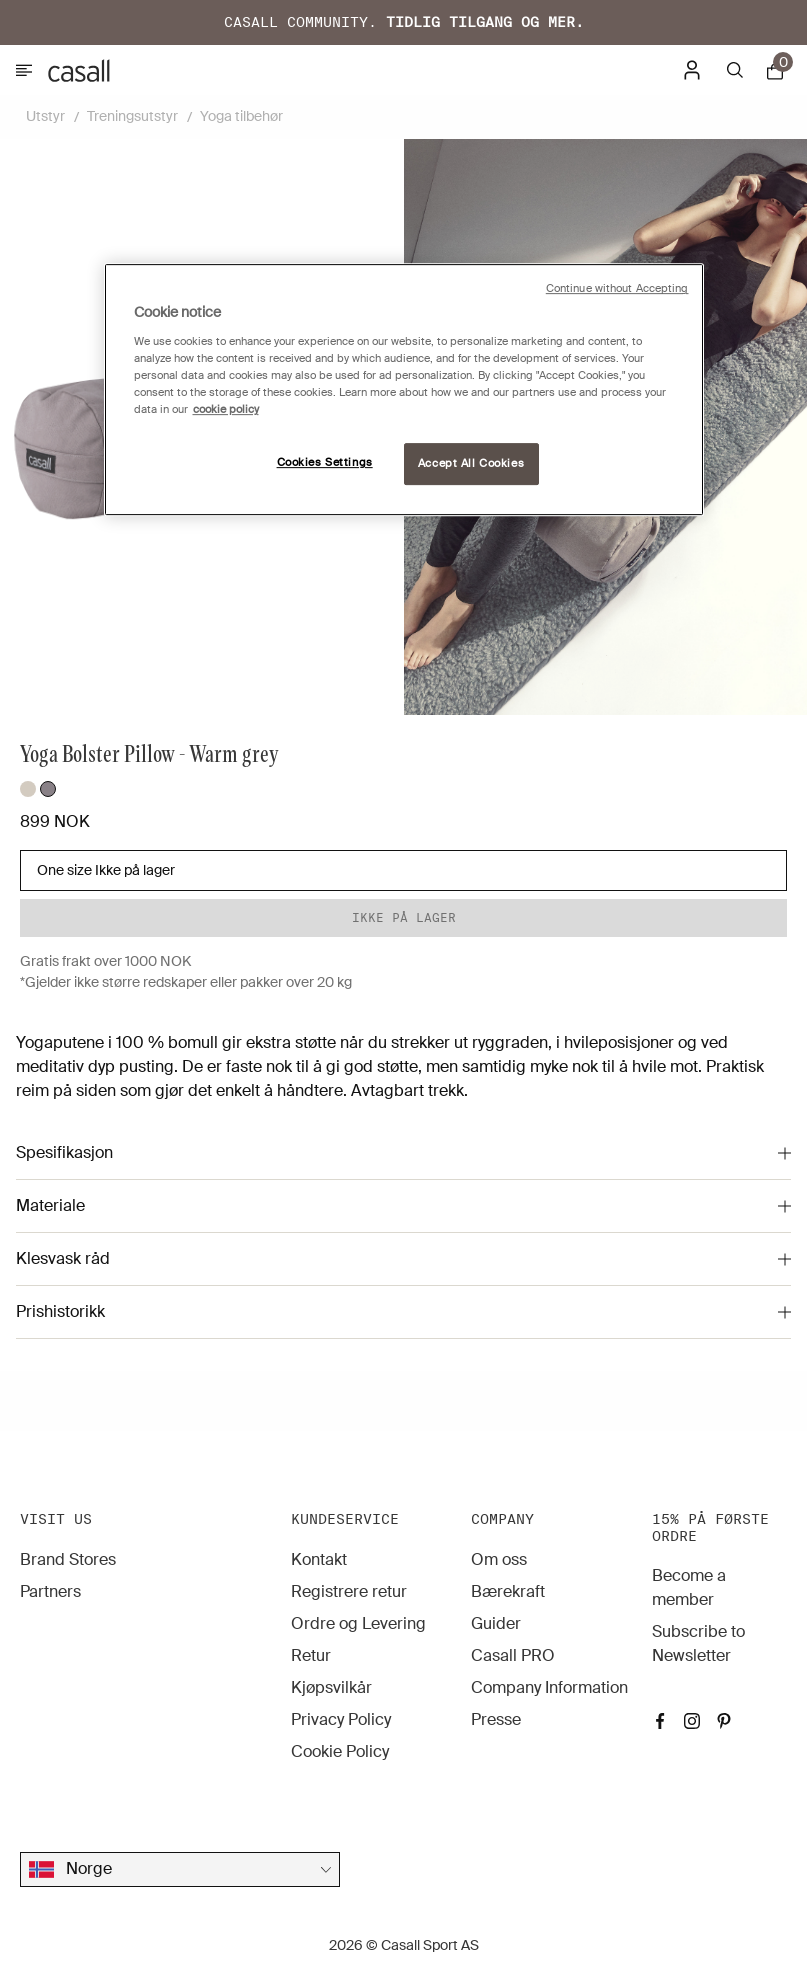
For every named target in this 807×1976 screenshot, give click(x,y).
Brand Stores (68, 1559)
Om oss (499, 1559)
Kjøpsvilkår (331, 1687)
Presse (496, 1719)
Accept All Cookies (471, 463)
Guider (496, 1623)
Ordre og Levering (358, 1623)
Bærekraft (508, 1591)
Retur (311, 1655)
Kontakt (319, 1559)
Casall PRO (513, 1655)
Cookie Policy (340, 1751)
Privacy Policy (341, 1719)
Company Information (549, 1687)
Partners (50, 1591)
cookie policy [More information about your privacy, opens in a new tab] (226, 409)
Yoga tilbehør (241, 116)
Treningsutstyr (132, 116)
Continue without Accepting (617, 289)
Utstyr (45, 116)
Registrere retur (349, 1591)
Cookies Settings (325, 462)
